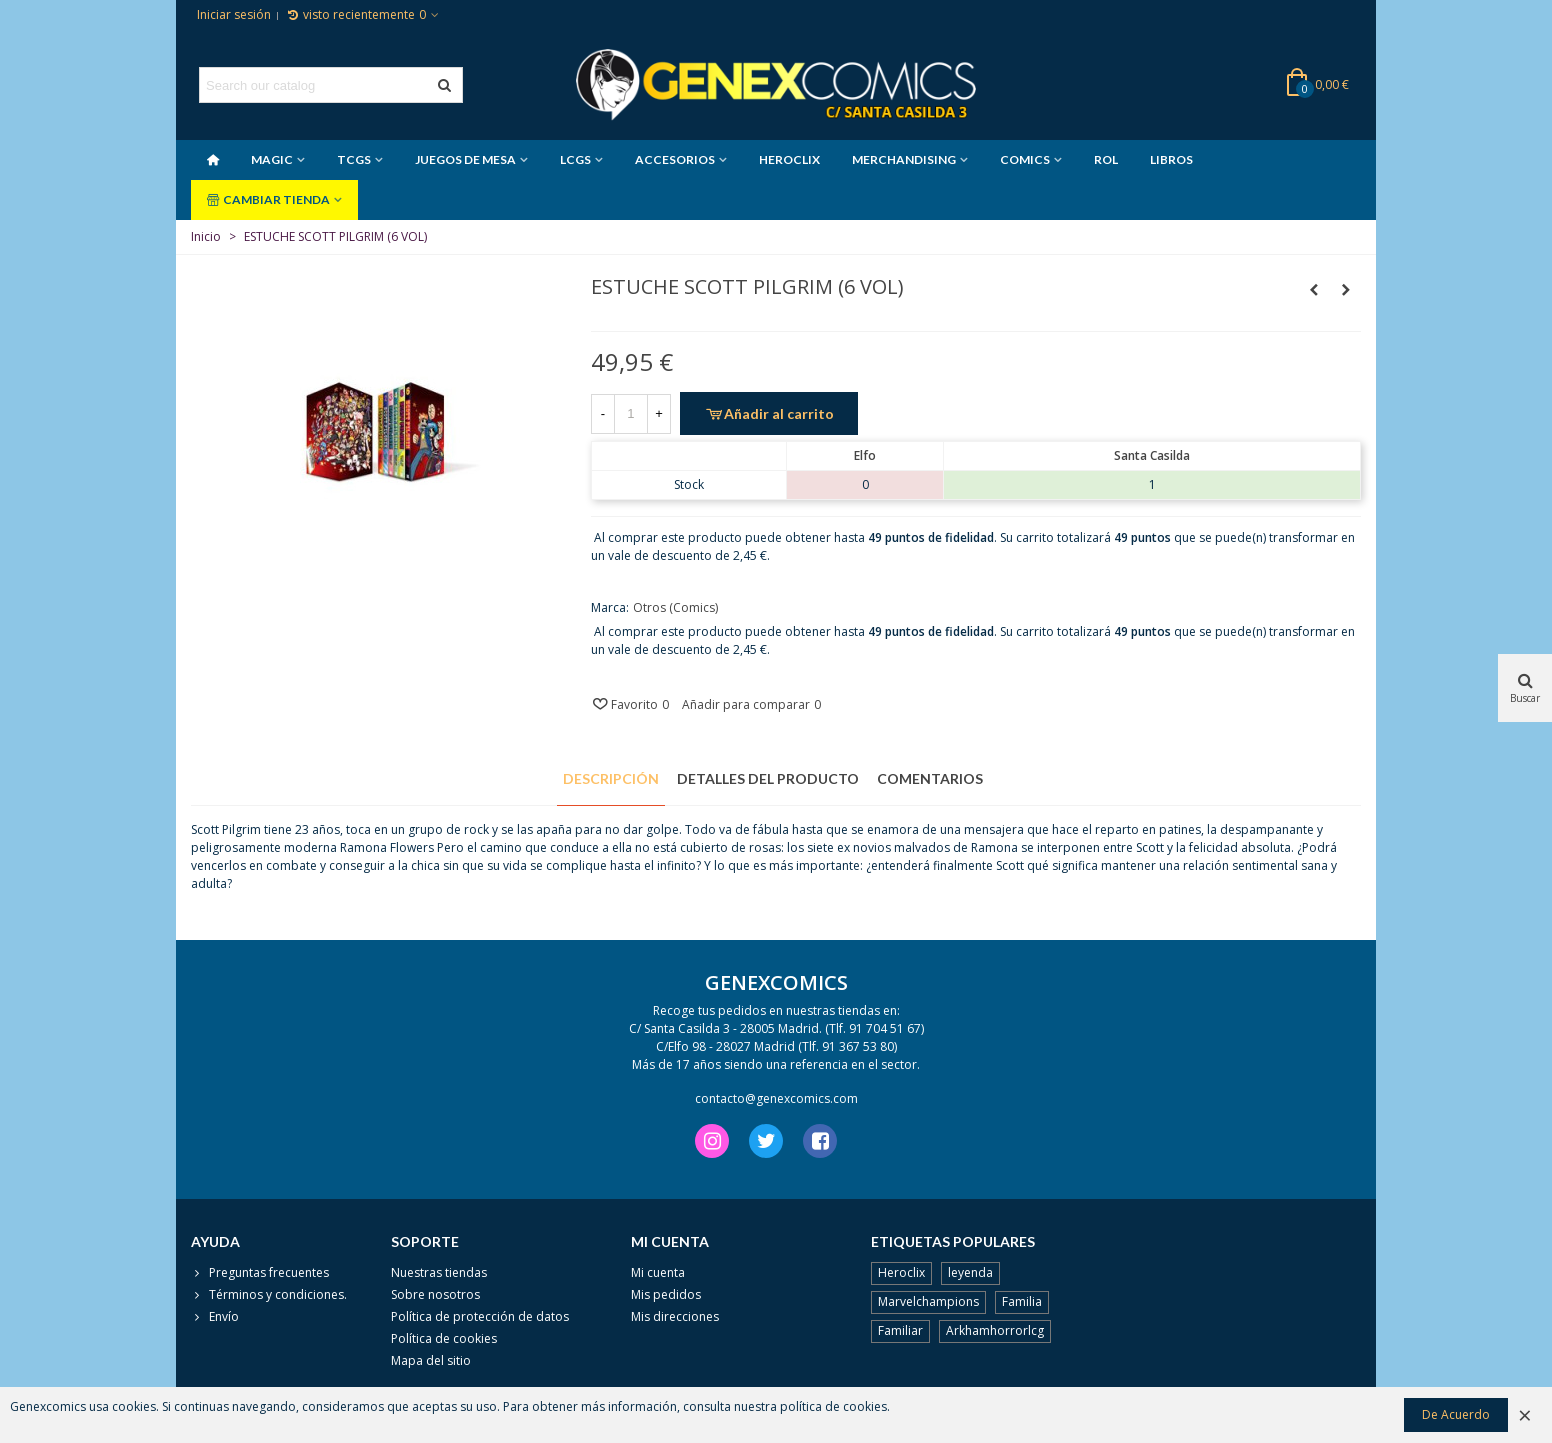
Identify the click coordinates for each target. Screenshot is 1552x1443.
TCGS (354, 159)
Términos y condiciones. (269, 1295)
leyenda (970, 1272)
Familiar (900, 1330)
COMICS (1025, 159)
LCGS (575, 159)
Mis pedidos (666, 1294)
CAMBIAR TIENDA (268, 199)
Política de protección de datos (480, 1316)
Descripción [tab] (611, 778)
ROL (1106, 159)
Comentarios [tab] (930, 778)
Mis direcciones (675, 1316)
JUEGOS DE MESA (465, 159)
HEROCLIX (789, 159)
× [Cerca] (1525, 1414)
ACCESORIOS (675, 159)
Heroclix (901, 1272)
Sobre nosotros (435, 1294)
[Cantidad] (631, 414)
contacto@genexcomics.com (776, 1098)
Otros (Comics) (675, 607)
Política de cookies (444, 1338)
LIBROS (1171, 159)
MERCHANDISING (904, 159)
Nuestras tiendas (439, 1272)
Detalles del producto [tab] (768, 778)
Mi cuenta (658, 1272)
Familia (1022, 1301)
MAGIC (272, 159)
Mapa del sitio (431, 1360)
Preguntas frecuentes (260, 1273)
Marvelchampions (928, 1301)
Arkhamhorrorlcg (995, 1330)
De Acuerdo (1456, 1414)
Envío (215, 1317)
